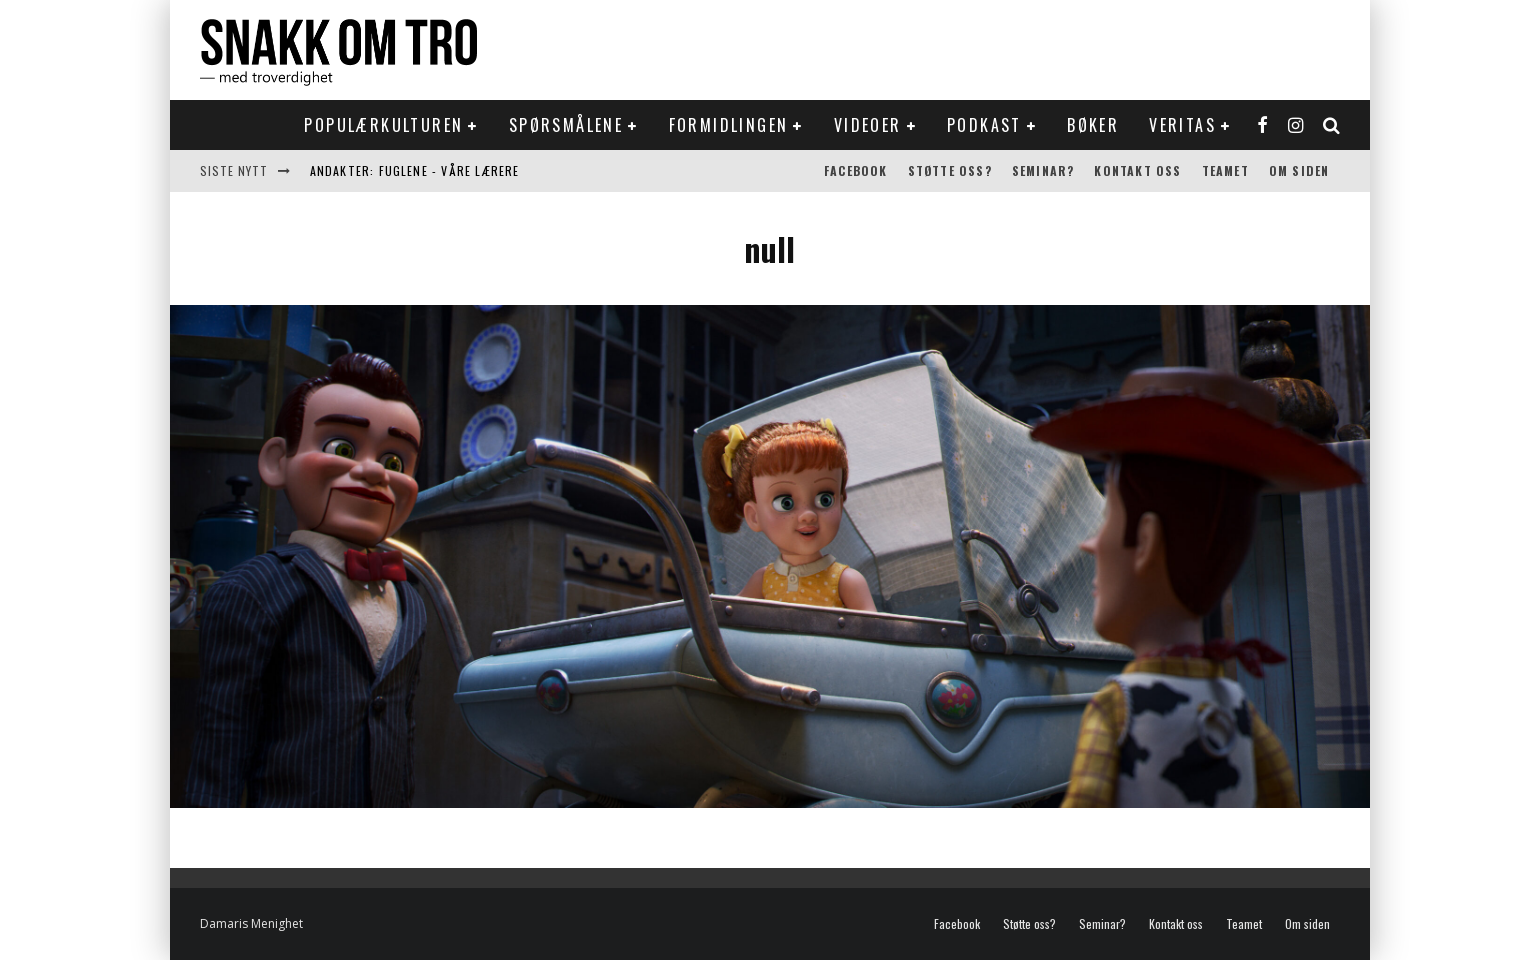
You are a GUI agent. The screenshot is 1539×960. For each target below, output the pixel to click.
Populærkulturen (383, 125)
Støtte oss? (950, 170)
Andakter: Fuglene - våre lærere (415, 170)
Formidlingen (729, 125)
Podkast (984, 125)
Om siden (1299, 170)
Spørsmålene (566, 125)
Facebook (856, 170)
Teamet (1225, 170)
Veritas (1182, 125)
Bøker (1093, 125)
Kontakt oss (1137, 170)
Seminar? (1043, 170)
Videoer (868, 125)
